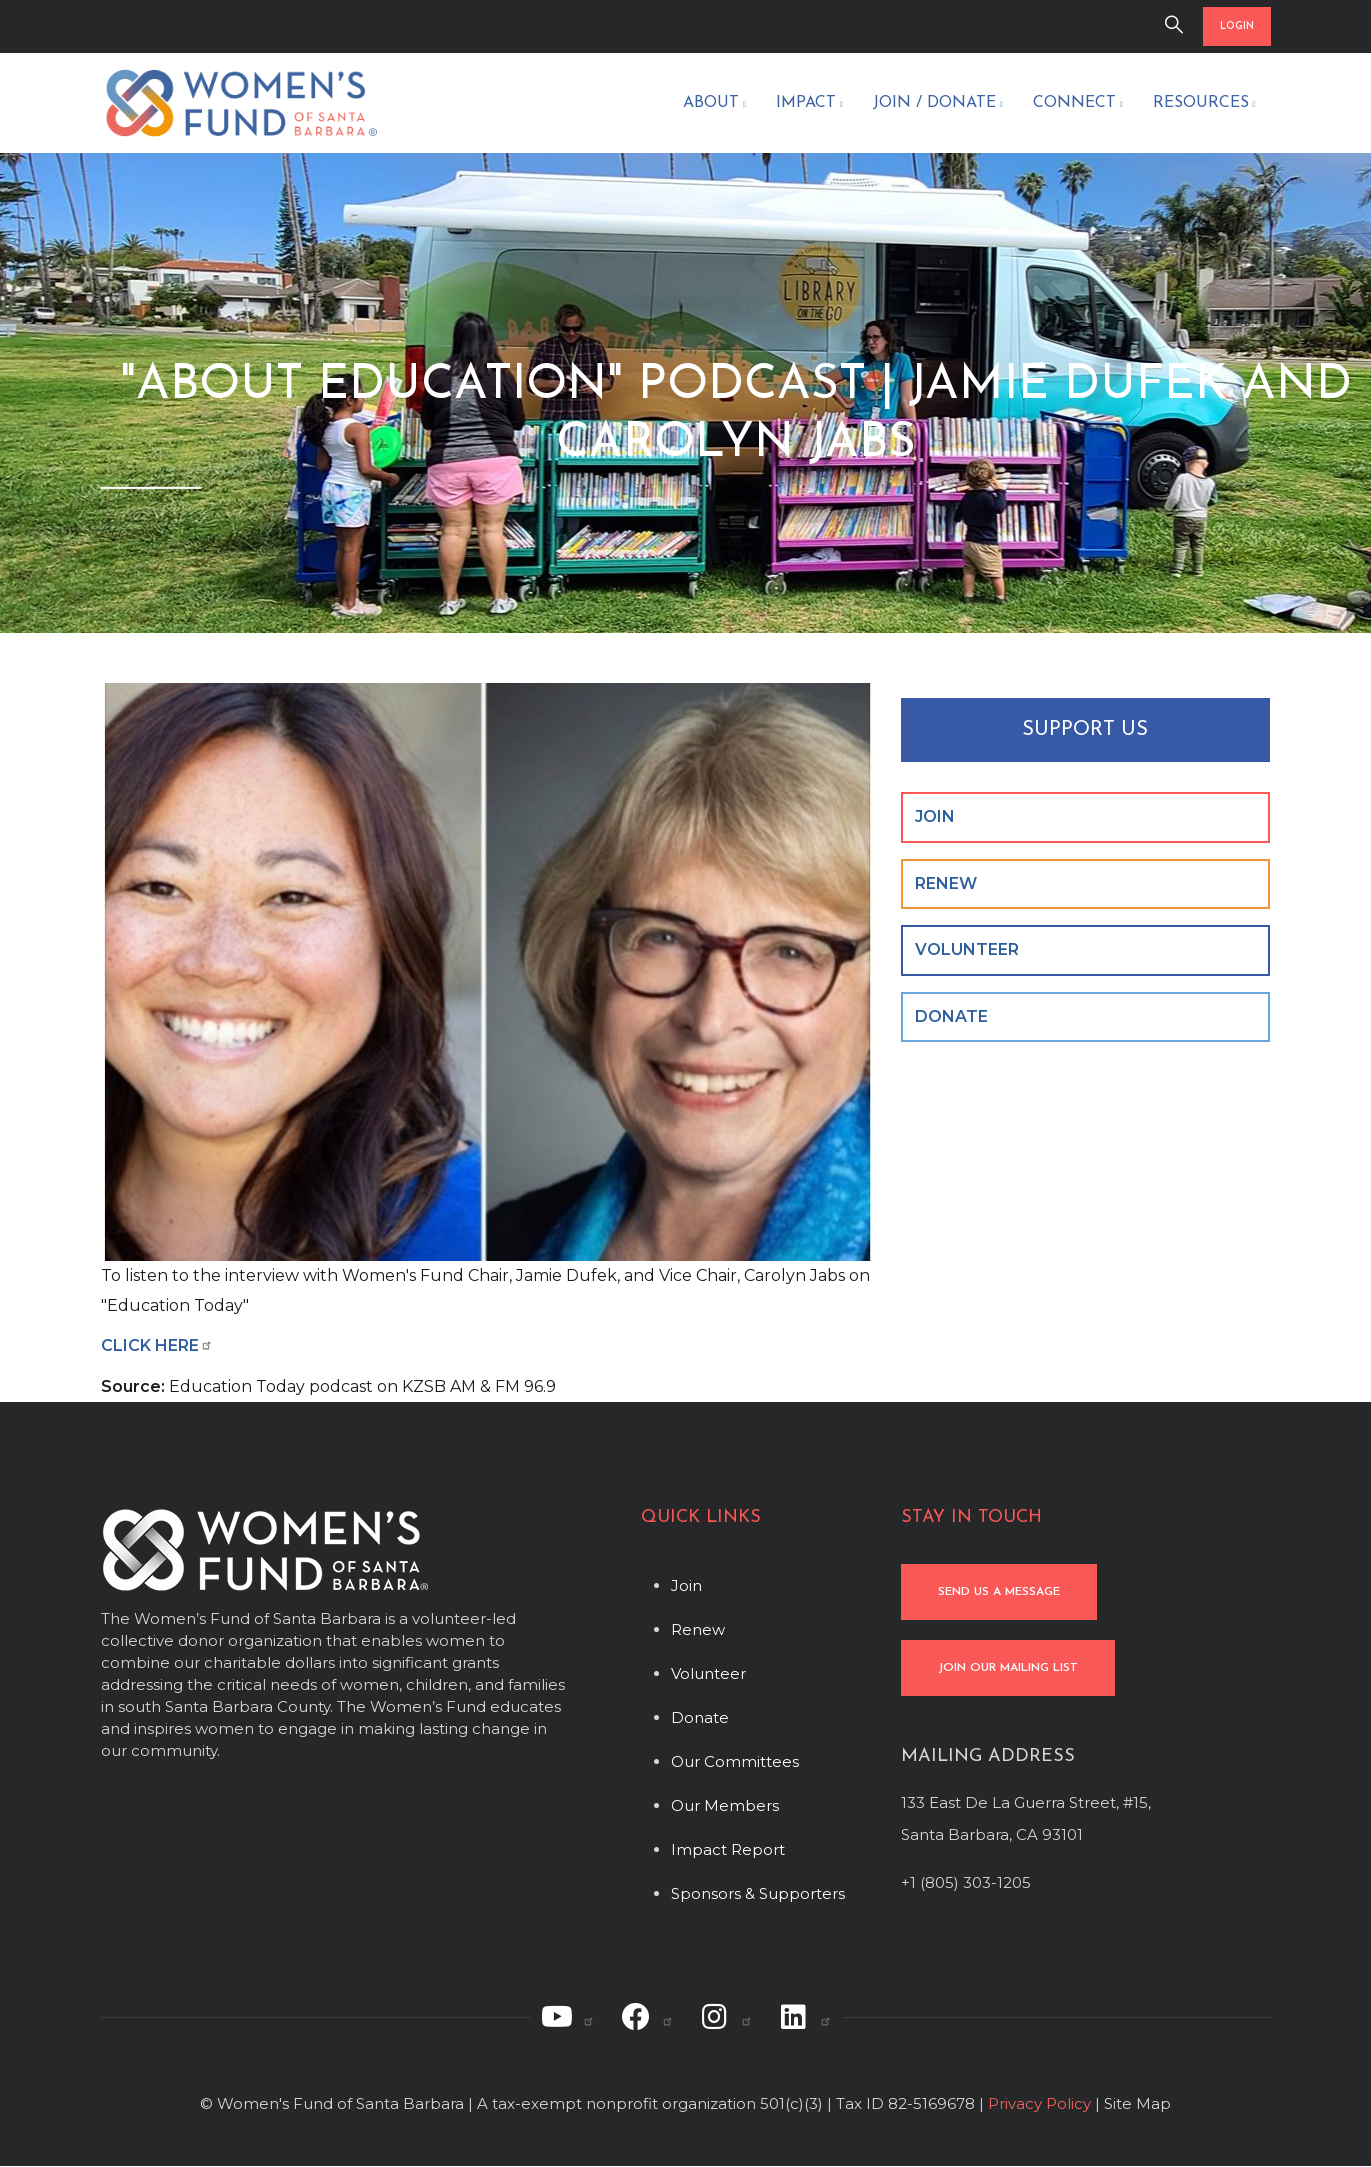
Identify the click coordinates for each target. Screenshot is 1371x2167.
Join (686, 1585)
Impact (809, 105)
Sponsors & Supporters (758, 1893)
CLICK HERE (157, 1345)
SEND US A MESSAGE (999, 1592)
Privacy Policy (1039, 2103)
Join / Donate (938, 105)
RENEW (946, 883)
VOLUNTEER (967, 949)
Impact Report (728, 1849)
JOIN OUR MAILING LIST (1008, 1668)
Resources (1204, 105)
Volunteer (708, 1673)
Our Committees (735, 1761)
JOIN (935, 816)
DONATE (951, 1016)
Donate (700, 1717)
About (714, 105)
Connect (1078, 105)
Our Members (725, 1805)
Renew (698, 1629)
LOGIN (1237, 26)
